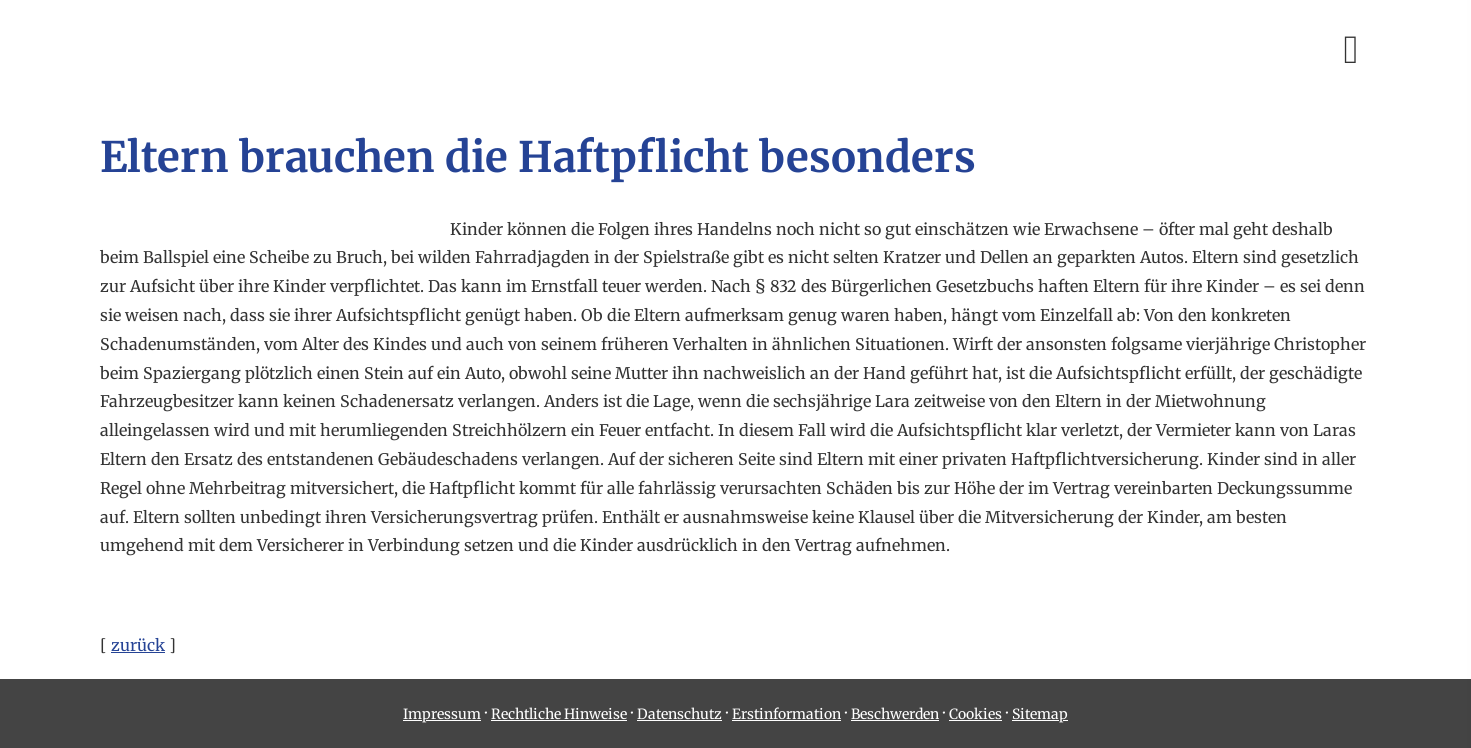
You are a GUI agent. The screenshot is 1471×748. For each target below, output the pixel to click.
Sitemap (1040, 714)
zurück (138, 645)
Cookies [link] (975, 714)
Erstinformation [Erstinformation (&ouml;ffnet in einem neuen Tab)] (786, 714)
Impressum (442, 714)
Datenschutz (679, 714)
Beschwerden (895, 714)
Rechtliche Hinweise (559, 714)
